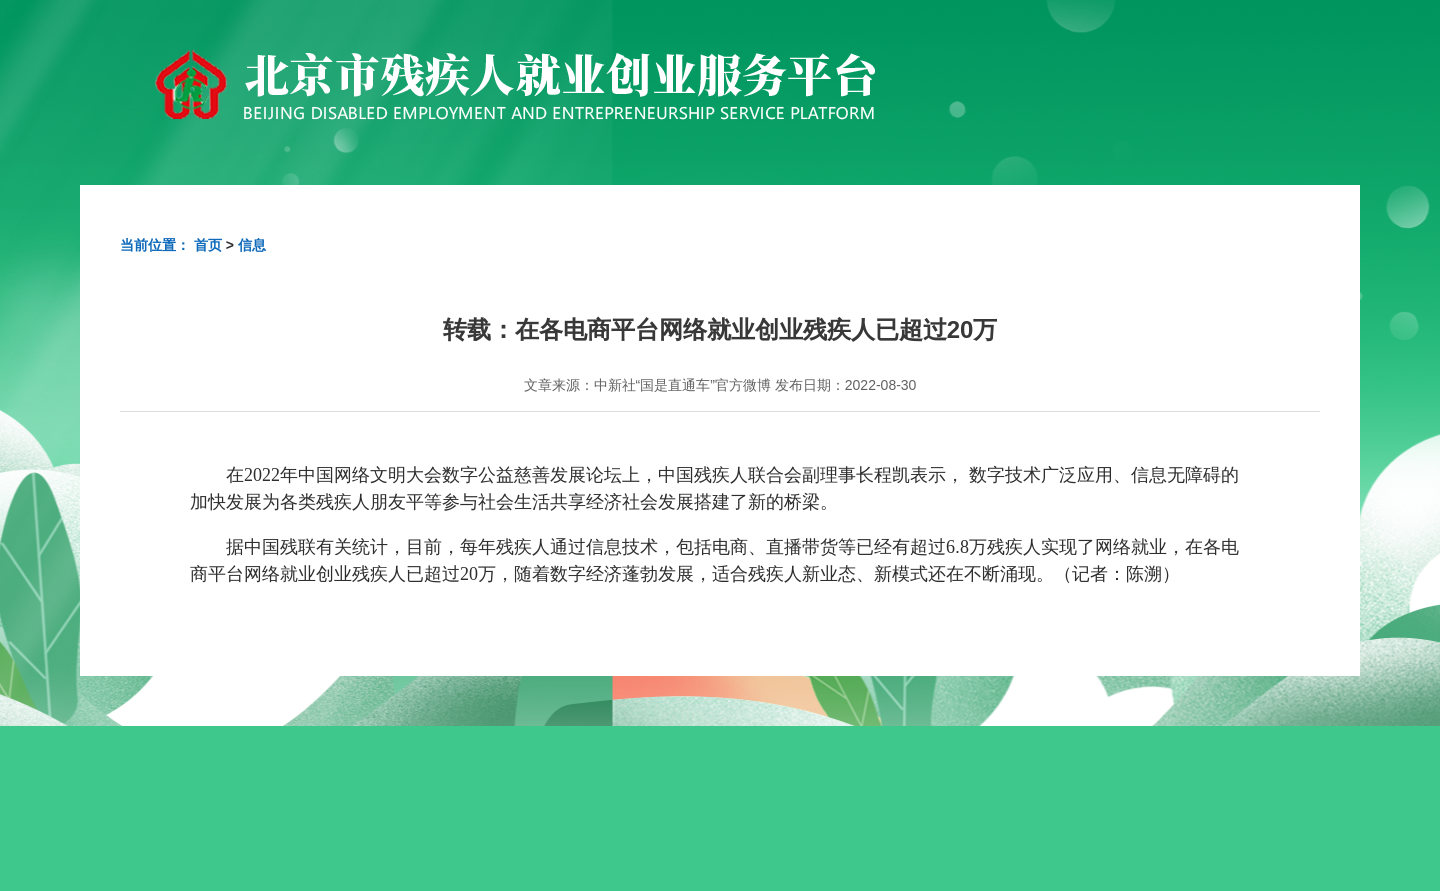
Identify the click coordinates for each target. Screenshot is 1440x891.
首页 (208, 245)
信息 (252, 245)
